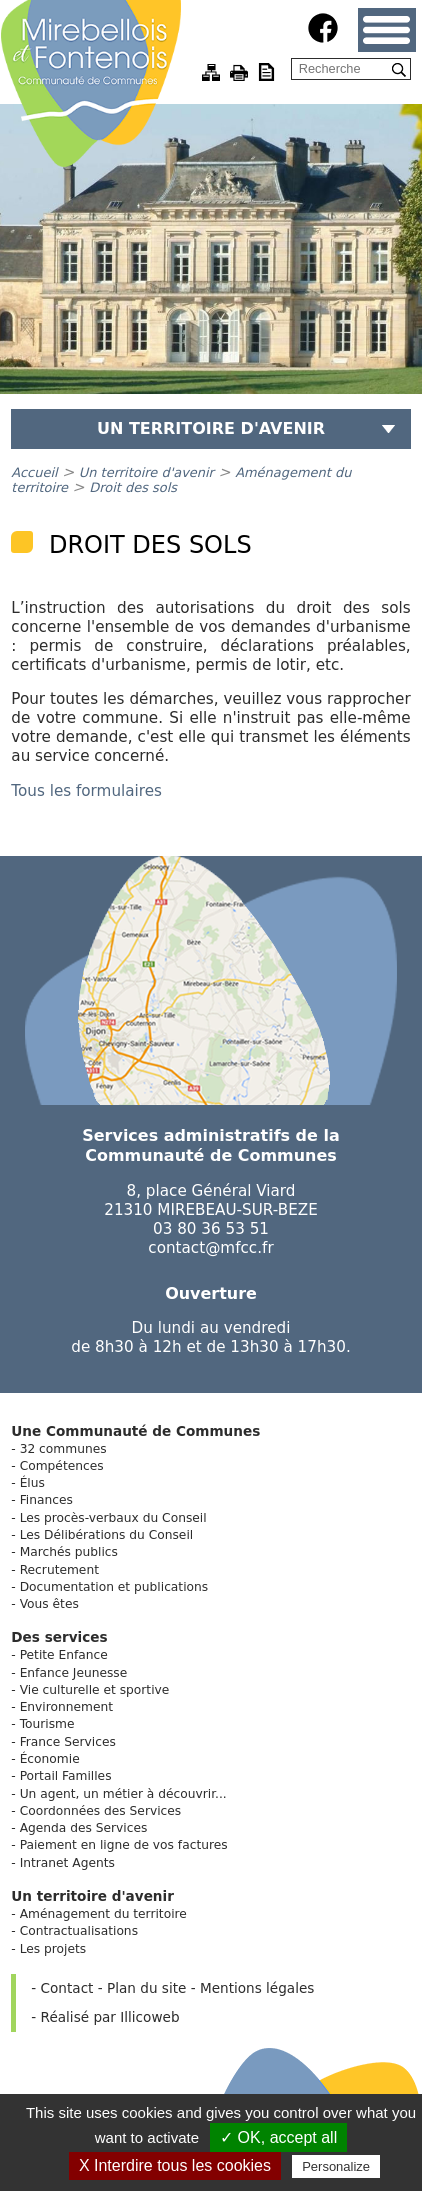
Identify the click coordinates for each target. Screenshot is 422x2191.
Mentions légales (257, 1988)
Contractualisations (79, 1931)
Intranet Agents (67, 1863)
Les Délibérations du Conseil (107, 1535)
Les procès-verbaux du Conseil (113, 1518)
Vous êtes (49, 1604)
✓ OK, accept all (278, 2137)
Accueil (34, 472)
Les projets (53, 1949)
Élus (32, 1483)
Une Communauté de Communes (135, 1431)
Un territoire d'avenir (146, 472)
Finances (46, 1500)
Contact (67, 1988)
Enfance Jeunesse (74, 1673)
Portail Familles (66, 1776)
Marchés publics (69, 1552)
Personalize (336, 2166)
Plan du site (146, 1988)
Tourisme (47, 1724)
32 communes (63, 1449)
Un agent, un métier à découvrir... (123, 1794)
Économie (50, 1759)
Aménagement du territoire (103, 1914)
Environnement (66, 1707)
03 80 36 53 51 (211, 1229)
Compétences (62, 1466)
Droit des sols (133, 487)
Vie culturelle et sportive (95, 1690)
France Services (68, 1742)
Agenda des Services (84, 1828)
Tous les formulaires (86, 791)
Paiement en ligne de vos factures (124, 1845)
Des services (59, 1637)
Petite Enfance (64, 1655)
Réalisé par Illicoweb (110, 2017)
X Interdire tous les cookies (175, 2165)
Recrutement (59, 1570)
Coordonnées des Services (101, 1811)
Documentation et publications (114, 1587)
